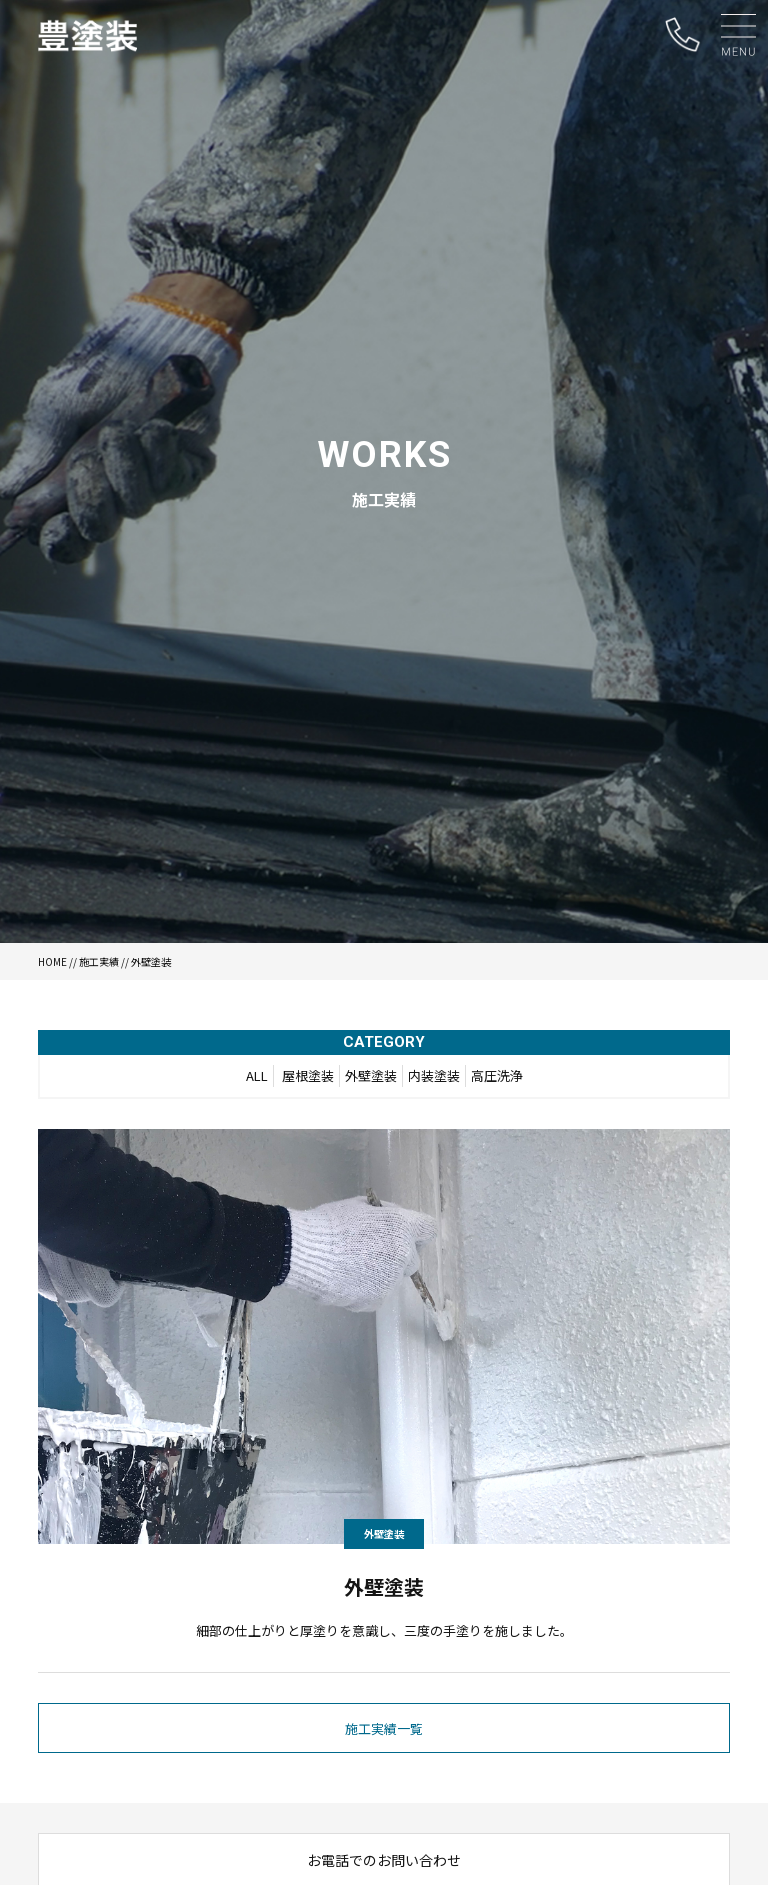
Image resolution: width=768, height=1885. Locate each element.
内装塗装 (434, 1075)
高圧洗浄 (497, 1075)
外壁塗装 (371, 1075)
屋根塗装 (308, 1075)
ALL (257, 1075)
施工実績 (99, 961)
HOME (52, 961)
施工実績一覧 (384, 1728)
